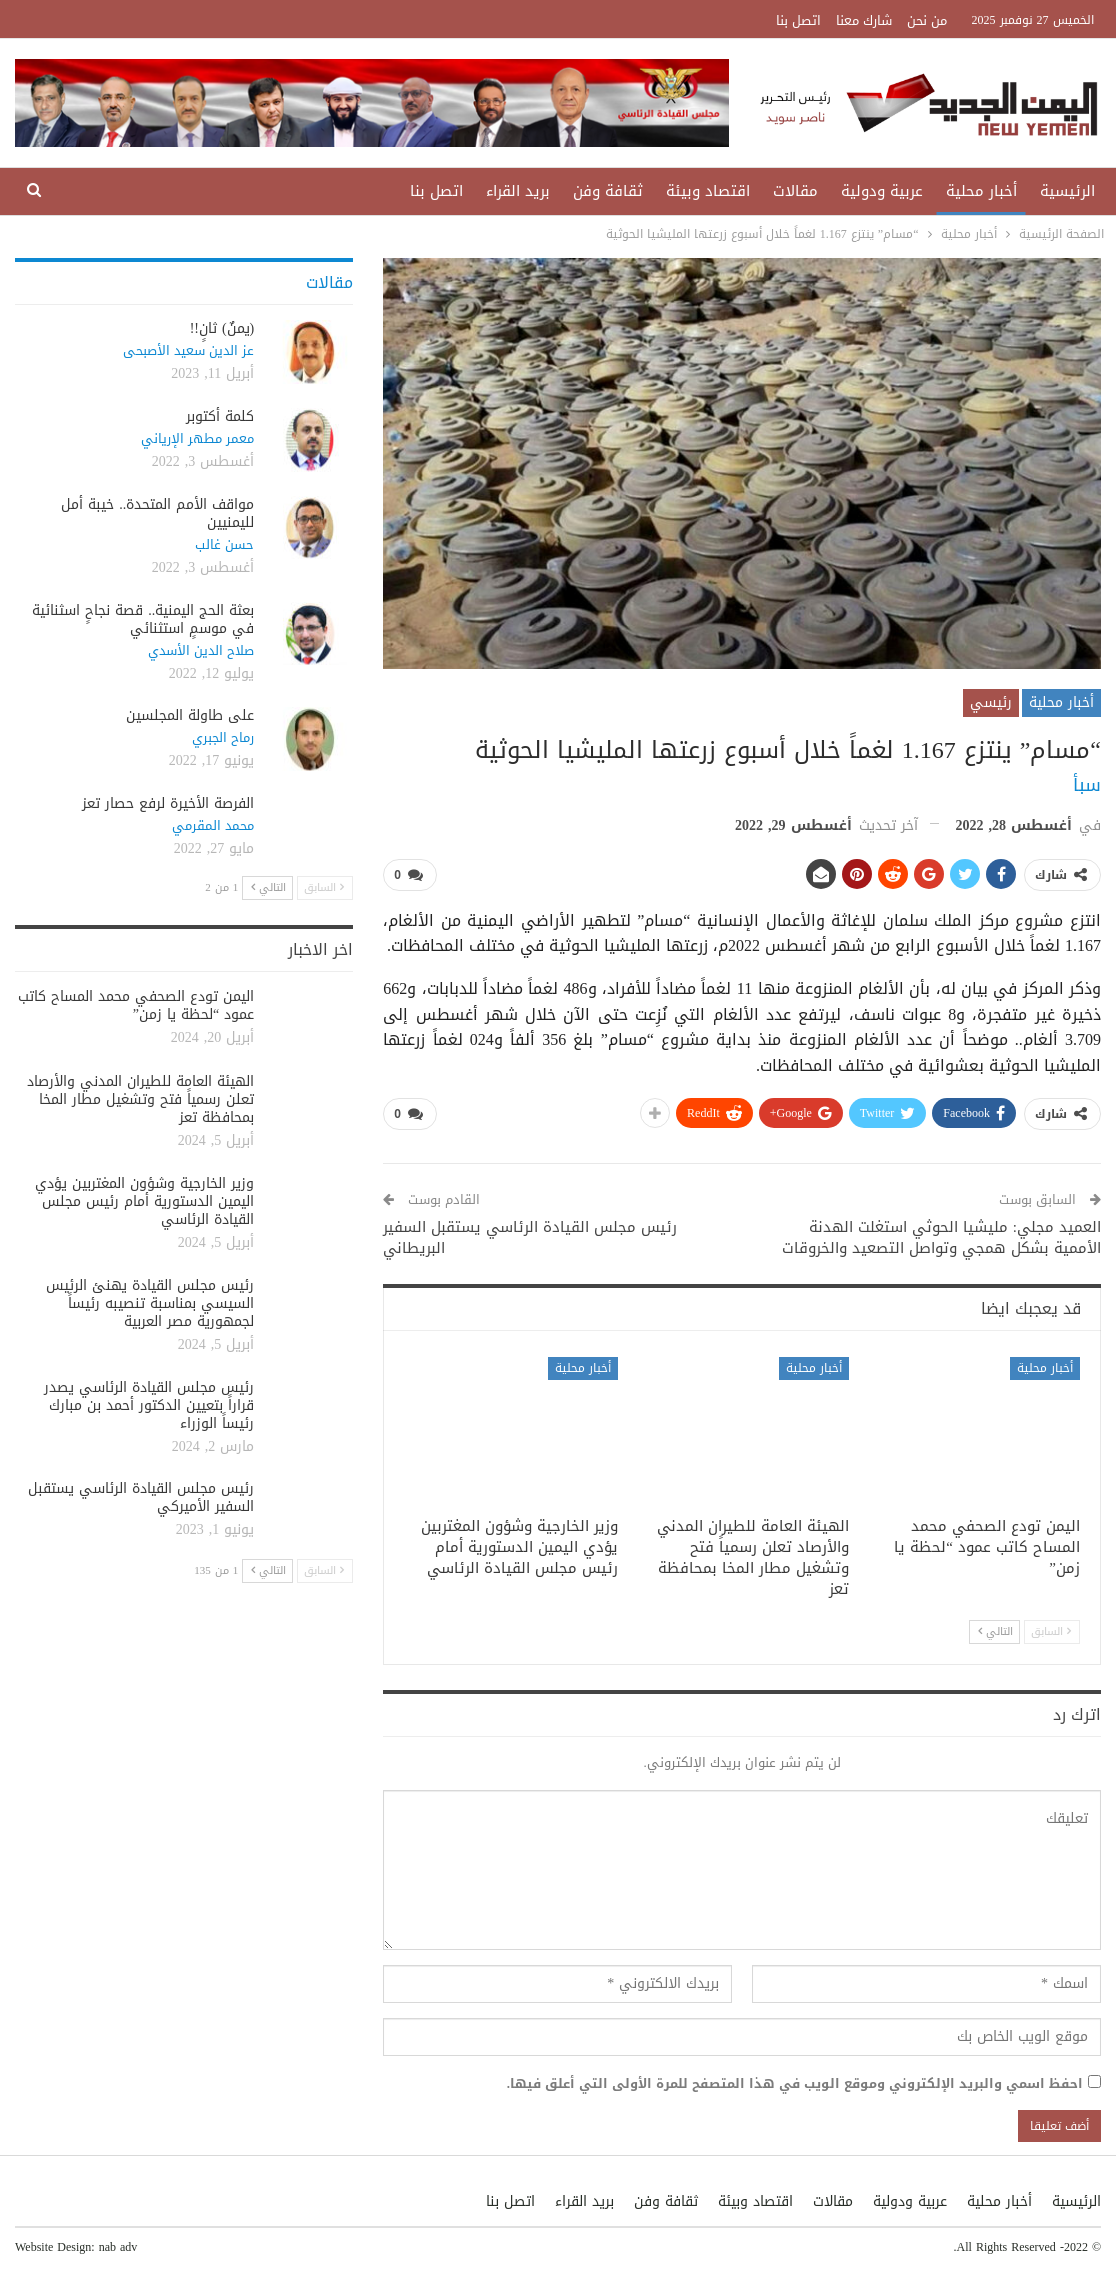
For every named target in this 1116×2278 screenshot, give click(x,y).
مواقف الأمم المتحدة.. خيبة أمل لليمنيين (157, 513)
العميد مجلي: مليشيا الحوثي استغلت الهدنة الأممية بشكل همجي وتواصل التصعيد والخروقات (941, 1236)
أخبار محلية (981, 191)
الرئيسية (1067, 191)
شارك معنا (864, 20)
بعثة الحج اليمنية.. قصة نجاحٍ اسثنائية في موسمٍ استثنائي (143, 619)
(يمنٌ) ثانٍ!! (222, 328)
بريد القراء (518, 191)
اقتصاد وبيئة (708, 191)
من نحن (927, 20)
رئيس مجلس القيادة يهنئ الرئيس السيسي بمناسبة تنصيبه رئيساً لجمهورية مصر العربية (150, 1303)
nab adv (118, 2247)
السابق (1051, 1631)
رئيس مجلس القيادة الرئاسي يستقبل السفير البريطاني (530, 1236)
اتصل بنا (798, 20)
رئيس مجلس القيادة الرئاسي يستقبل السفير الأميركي (141, 1497)
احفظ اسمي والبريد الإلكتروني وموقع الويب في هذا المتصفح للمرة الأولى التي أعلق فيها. (795, 2083)
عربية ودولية (882, 191)
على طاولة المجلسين (190, 715)
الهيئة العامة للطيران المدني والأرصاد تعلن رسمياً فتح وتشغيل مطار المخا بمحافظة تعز (140, 1099)
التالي (995, 1631)
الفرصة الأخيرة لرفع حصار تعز (168, 803)
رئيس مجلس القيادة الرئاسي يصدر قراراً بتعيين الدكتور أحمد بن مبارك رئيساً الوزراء (149, 1405)
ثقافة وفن (608, 191)
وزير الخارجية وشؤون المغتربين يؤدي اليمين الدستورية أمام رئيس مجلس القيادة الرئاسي (144, 1201)
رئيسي (991, 702)
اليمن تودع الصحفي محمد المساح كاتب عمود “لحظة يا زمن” (136, 1005)
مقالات (795, 191)
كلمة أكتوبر (220, 416)
